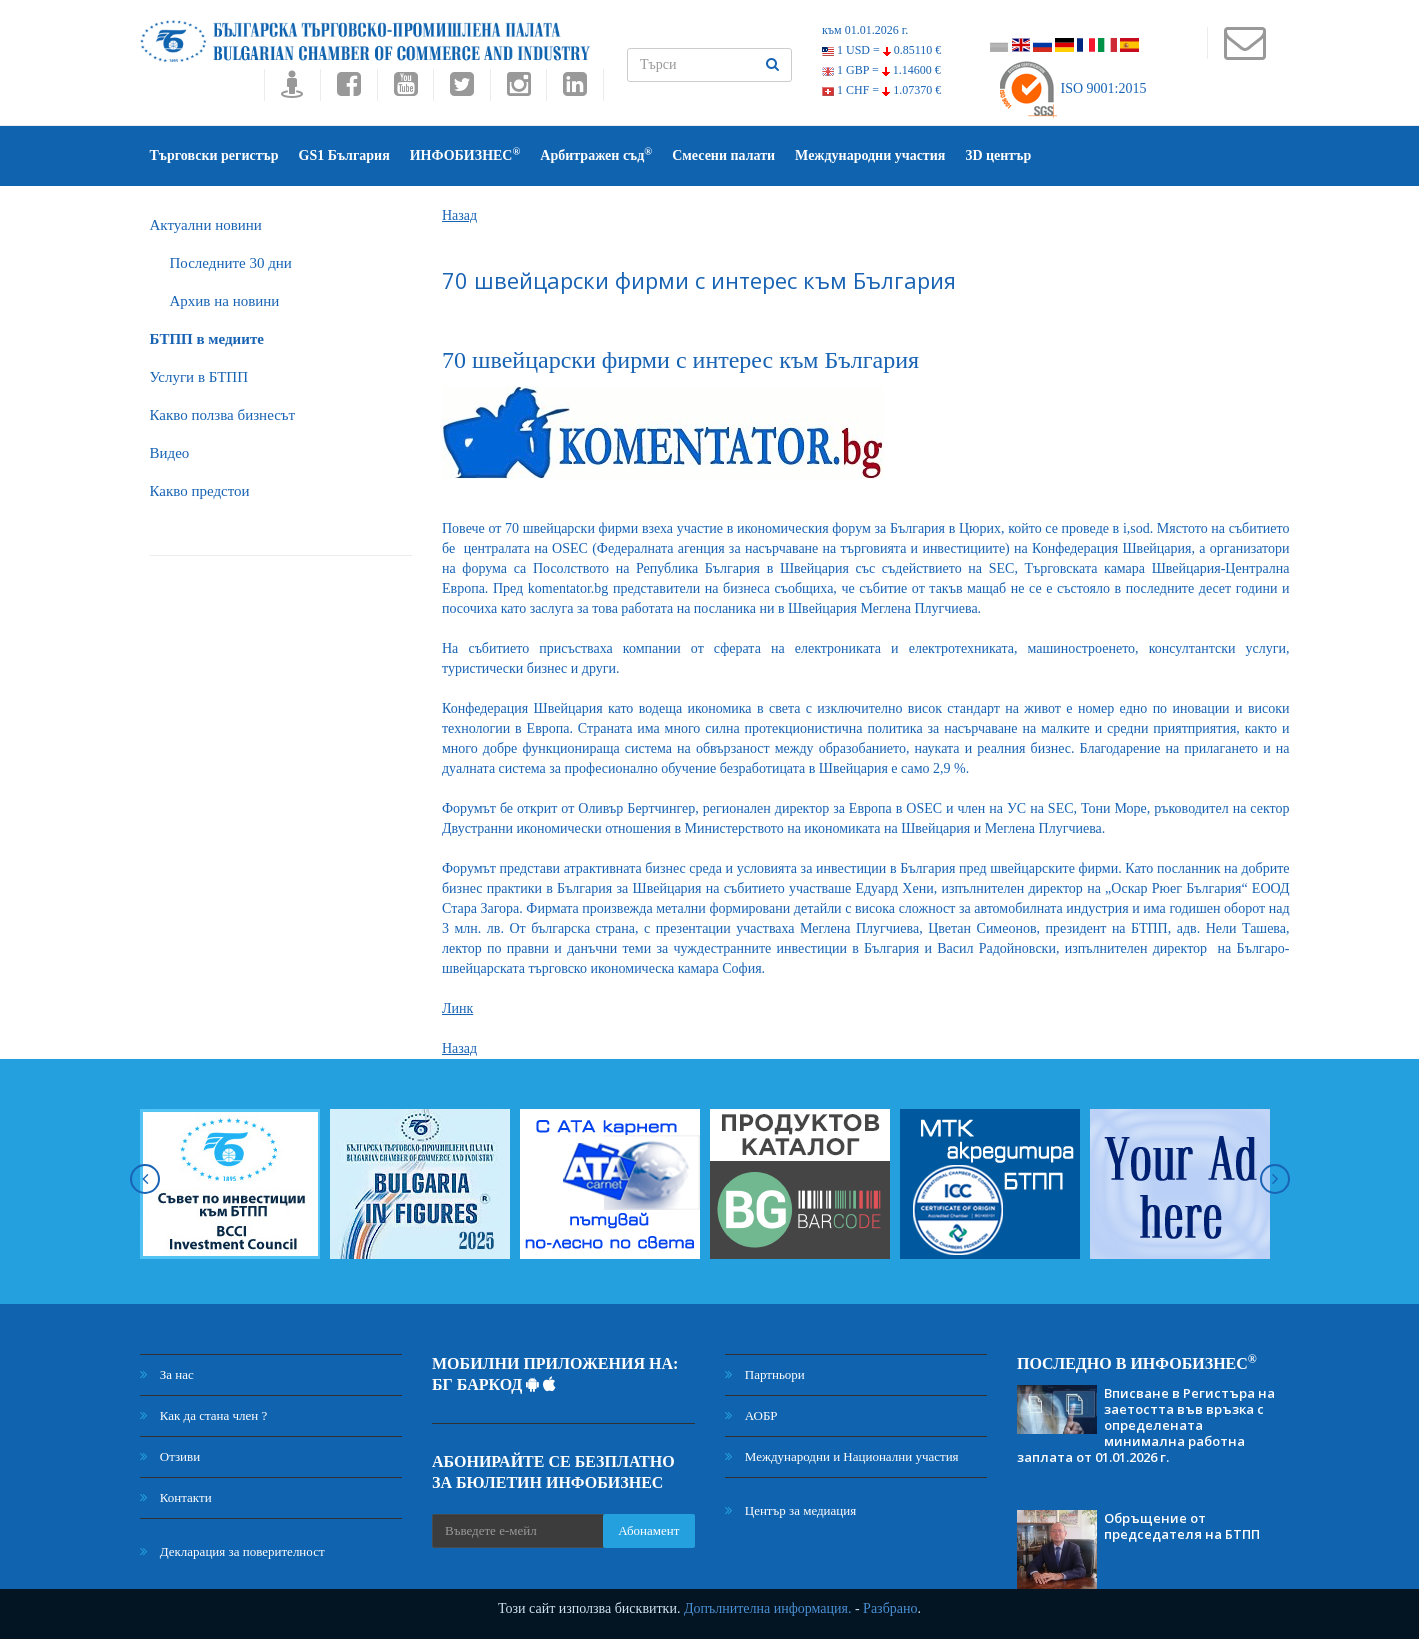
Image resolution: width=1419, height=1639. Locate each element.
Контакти (176, 1497)
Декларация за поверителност (232, 1551)
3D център (998, 155)
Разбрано (890, 1608)
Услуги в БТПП (199, 377)
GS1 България (344, 155)
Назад (459, 215)
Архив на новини (225, 301)
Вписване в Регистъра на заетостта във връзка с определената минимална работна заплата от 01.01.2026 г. (1146, 1425)
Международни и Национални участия (842, 1456)
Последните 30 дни (231, 263)
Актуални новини (206, 225)
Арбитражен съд (596, 154)
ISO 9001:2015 (1071, 88)
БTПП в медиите (207, 339)
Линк (457, 1008)
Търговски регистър (214, 155)
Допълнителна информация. (768, 1608)
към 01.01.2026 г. (865, 30)
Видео (170, 453)
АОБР (751, 1415)
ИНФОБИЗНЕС (465, 154)
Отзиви (170, 1456)
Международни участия (870, 155)
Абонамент (648, 1530)
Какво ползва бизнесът (223, 415)
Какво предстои (200, 491)
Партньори (765, 1374)
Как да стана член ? (204, 1415)
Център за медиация (791, 1510)
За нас (167, 1374)
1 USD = (881, 50)
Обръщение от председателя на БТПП (1182, 1526)
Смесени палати (723, 155)
